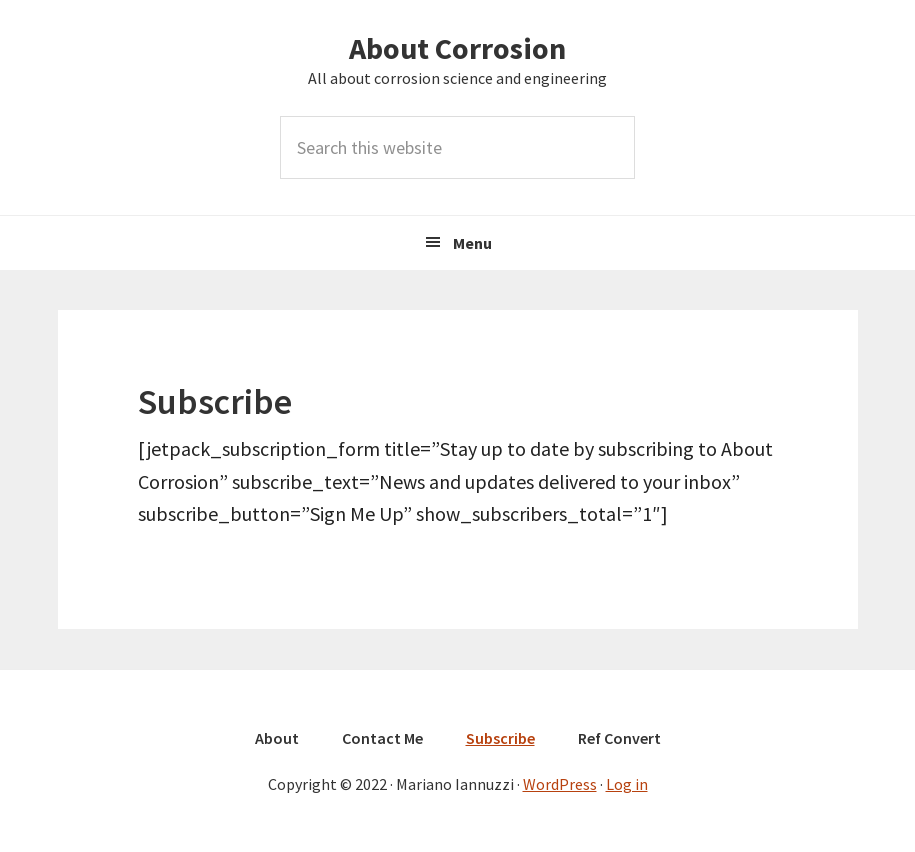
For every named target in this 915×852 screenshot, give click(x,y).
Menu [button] (472, 243)
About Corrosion (457, 48)
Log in (627, 784)
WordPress (560, 784)
